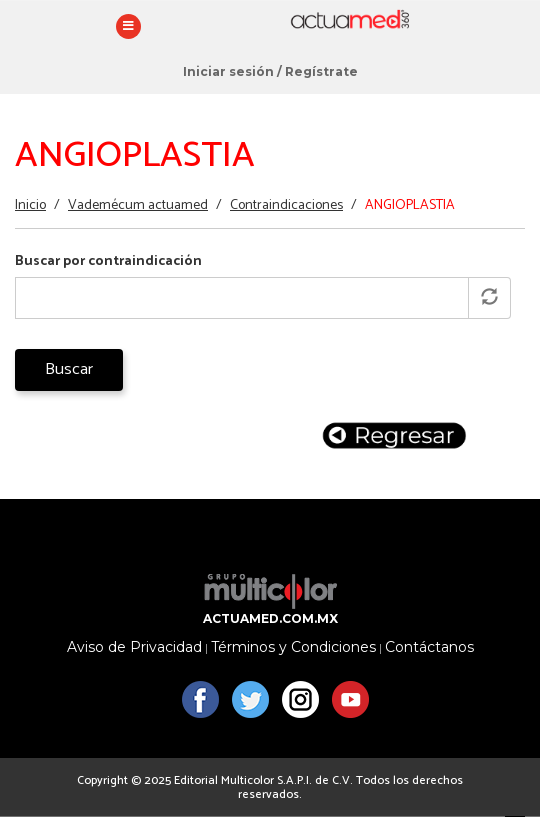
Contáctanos (429, 647)
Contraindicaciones (286, 205)
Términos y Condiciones (293, 647)
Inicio (30, 205)
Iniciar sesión (228, 71)
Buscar (69, 369)
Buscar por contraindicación (108, 262)
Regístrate (321, 71)
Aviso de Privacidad (134, 647)
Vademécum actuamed (138, 205)
